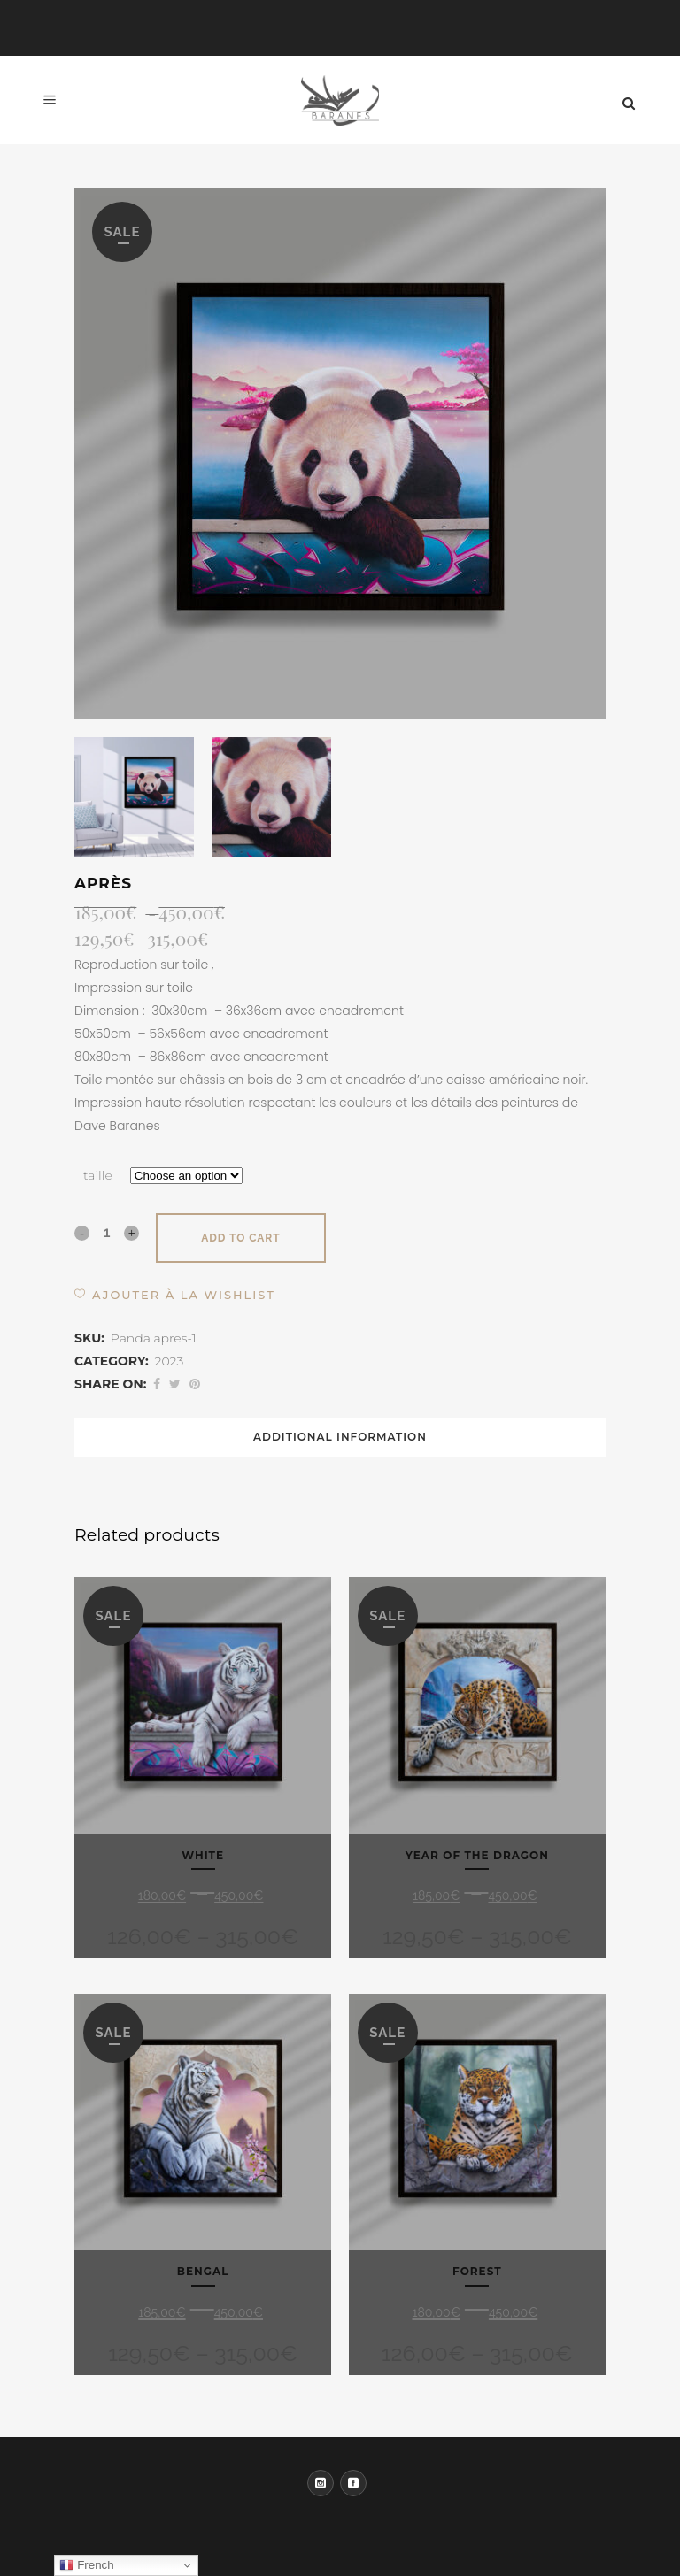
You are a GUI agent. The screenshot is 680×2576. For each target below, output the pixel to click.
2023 (169, 1361)
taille (97, 1175)
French (86, 2565)
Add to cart (240, 1238)
